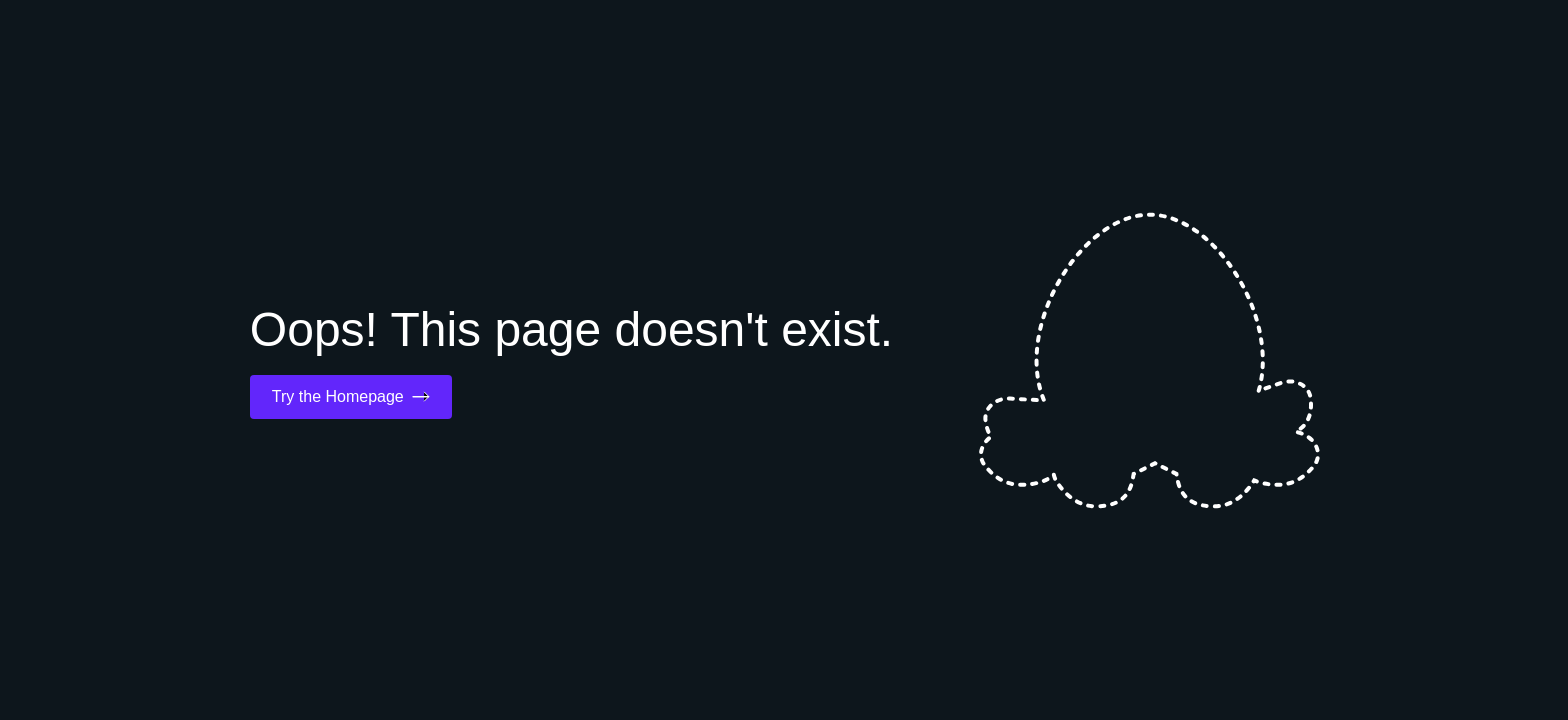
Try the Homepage (351, 396)
